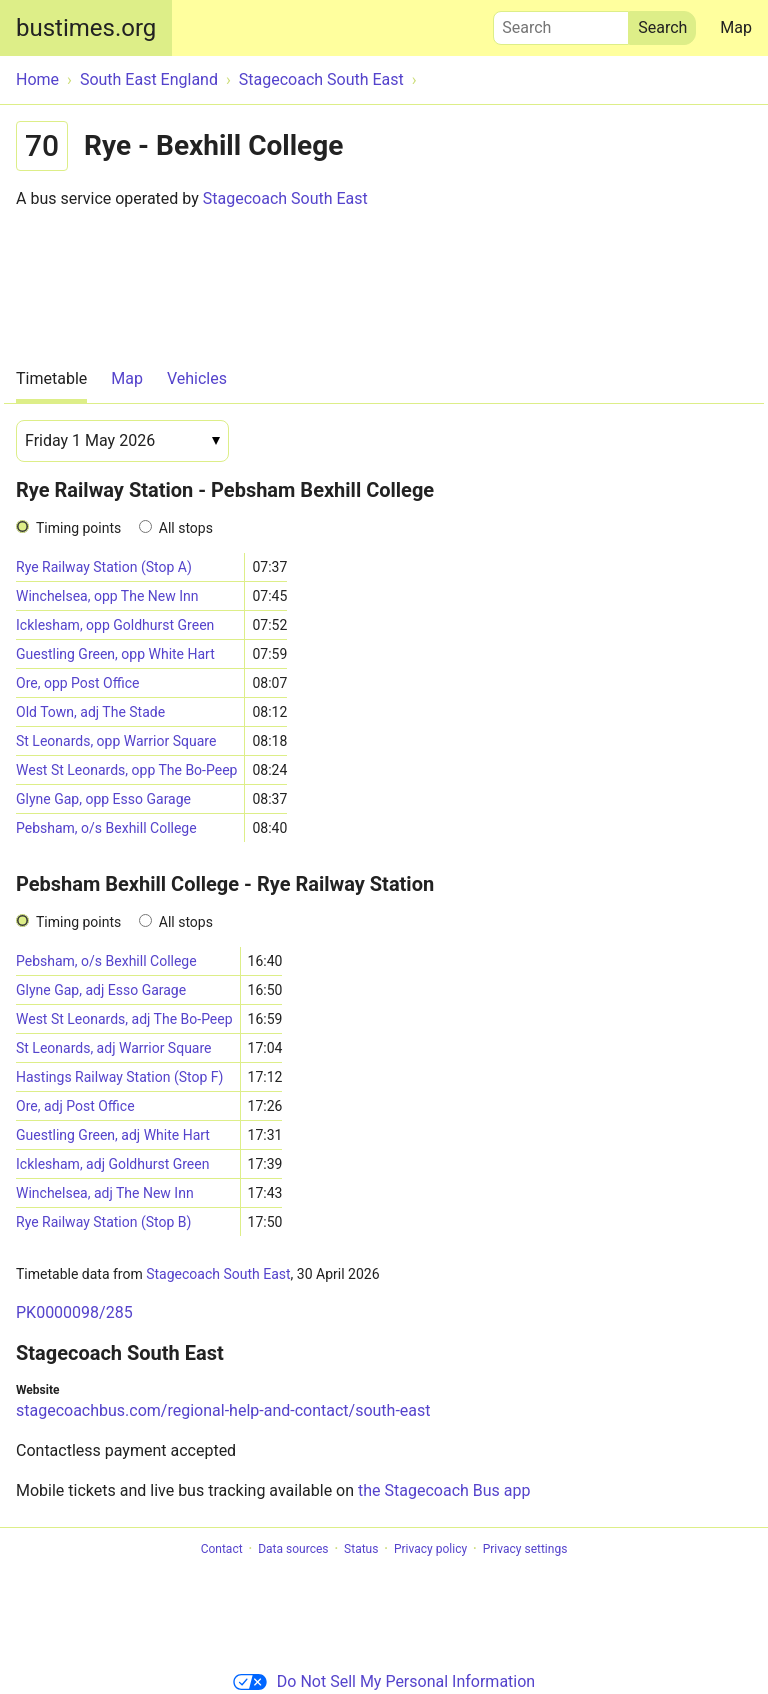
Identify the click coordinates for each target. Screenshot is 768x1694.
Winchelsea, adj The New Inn (105, 1193)
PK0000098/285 (74, 1312)
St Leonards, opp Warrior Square (116, 741)
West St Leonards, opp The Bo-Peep (126, 770)
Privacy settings (525, 1549)
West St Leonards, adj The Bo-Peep (124, 1019)
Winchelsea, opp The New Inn (107, 596)
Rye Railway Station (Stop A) (104, 567)
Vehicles (197, 378)
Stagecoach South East (285, 198)
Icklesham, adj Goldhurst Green (112, 1164)
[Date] (122, 441)
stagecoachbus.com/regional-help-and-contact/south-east (223, 1410)
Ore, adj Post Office (75, 1106)
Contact (222, 1549)
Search (561, 23)
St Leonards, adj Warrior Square (114, 1048)
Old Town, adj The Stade (90, 712)
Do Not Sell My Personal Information (384, 1681)
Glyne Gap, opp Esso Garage (103, 799)
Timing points (78, 528)
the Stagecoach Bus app (444, 1490)
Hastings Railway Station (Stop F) (119, 1077)
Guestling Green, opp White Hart (115, 654)
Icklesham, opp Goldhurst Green (115, 625)
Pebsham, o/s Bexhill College (106, 828)
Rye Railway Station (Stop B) (103, 1222)
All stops (186, 528)
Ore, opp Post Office (77, 683)
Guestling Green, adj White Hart (113, 1135)
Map (736, 27)
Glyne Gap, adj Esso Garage (101, 990)
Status (361, 1549)
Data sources (293, 1549)
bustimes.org (86, 28)
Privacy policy (430, 1549)
